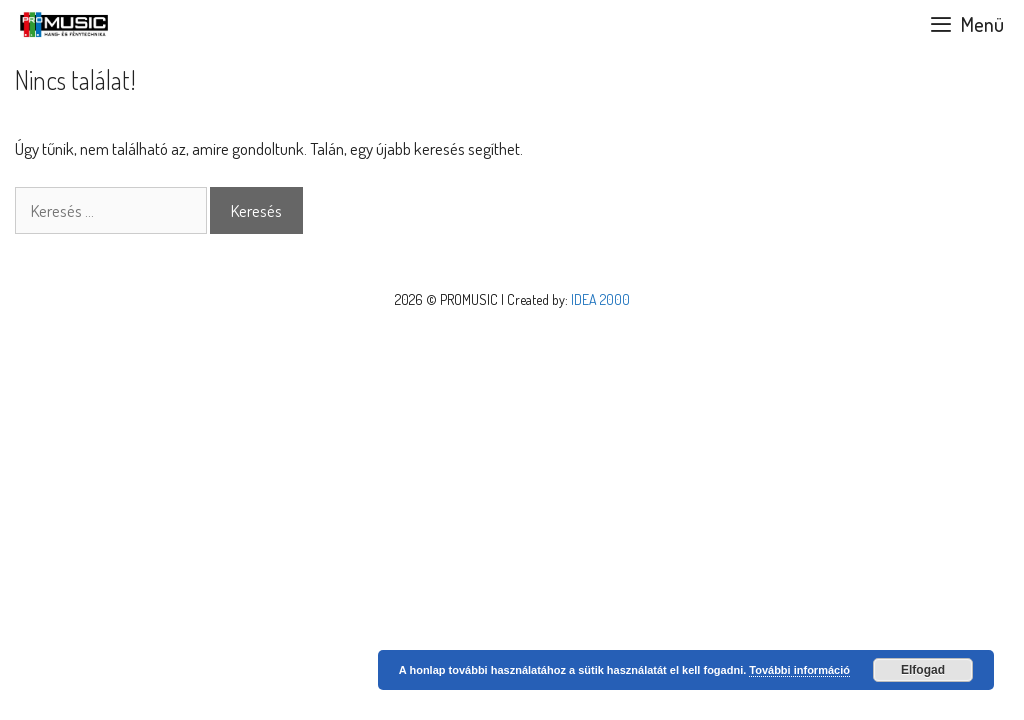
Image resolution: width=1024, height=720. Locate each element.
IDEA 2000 (600, 299)
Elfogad (923, 670)
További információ (799, 670)
